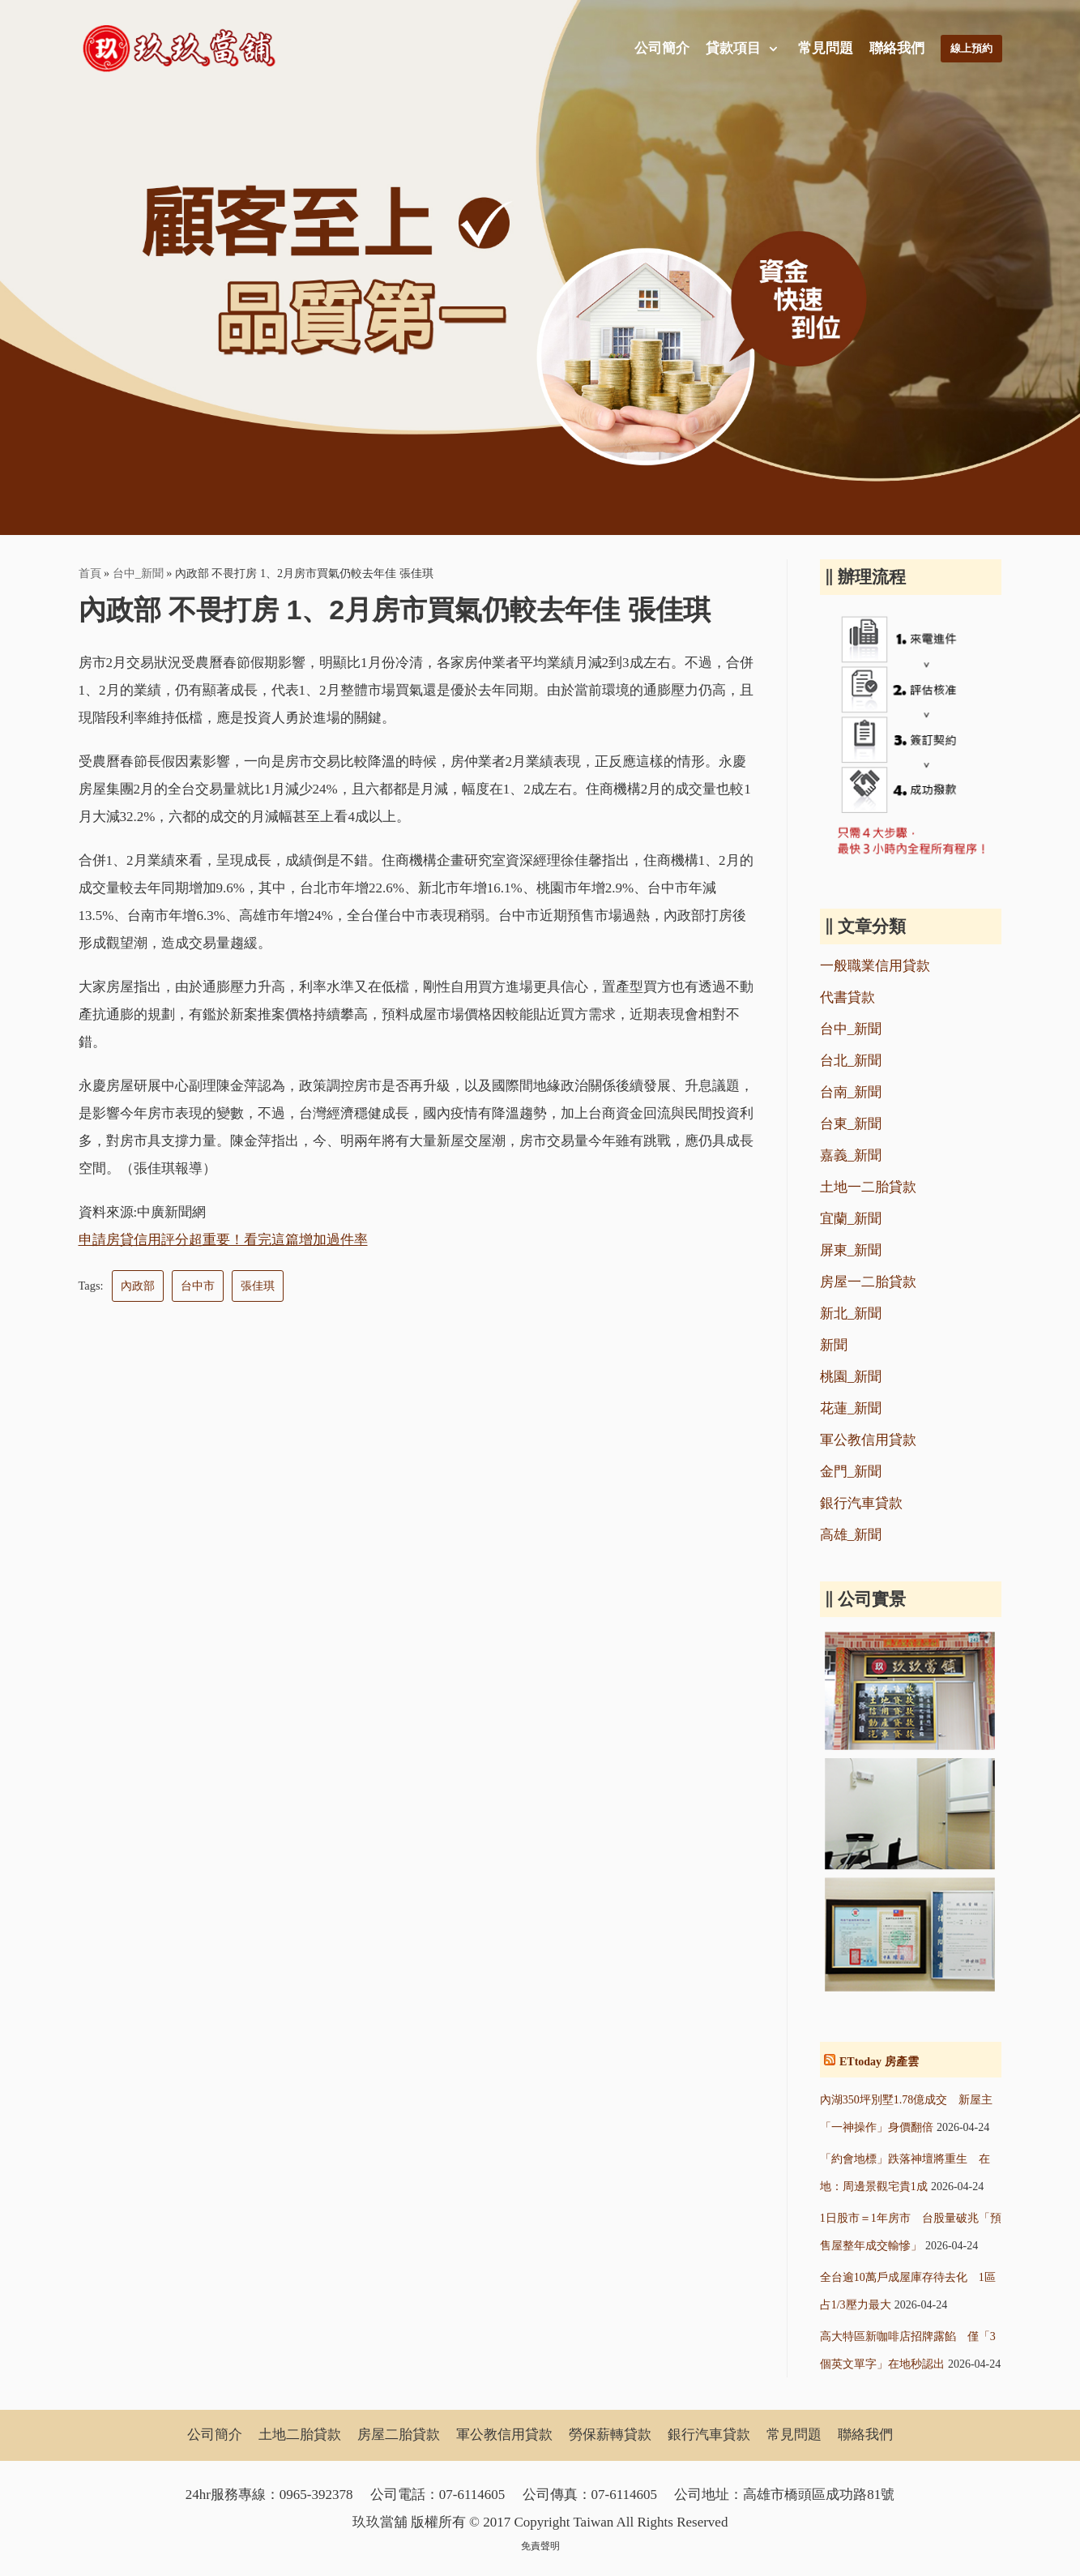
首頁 (90, 573)
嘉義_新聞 (851, 1155)
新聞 (833, 1345)
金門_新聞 (851, 1471)
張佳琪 (258, 1286)
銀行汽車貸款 (861, 1503)
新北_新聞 (851, 1313)
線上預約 (969, 48)
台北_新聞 (851, 1060)
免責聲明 (540, 2546)
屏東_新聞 (851, 1250)
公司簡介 (657, 48)
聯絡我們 (893, 48)
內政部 (138, 1286)
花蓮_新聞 (851, 1408)
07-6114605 (472, 2494)
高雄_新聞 (851, 1535)
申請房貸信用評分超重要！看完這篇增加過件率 (223, 1239)
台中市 (198, 1286)
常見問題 (822, 48)
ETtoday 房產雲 (879, 2062)
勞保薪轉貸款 (610, 2435)
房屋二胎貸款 (398, 2435)
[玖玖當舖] (184, 48)
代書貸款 (847, 997)
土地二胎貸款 (299, 2435)
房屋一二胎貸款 (868, 1282)
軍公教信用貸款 (868, 1440)
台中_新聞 (138, 573)
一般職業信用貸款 (875, 965)
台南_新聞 (851, 1092)
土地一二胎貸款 (868, 1187)
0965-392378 (316, 2494)
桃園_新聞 (851, 1376)
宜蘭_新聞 (851, 1218)
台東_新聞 (851, 1124)
